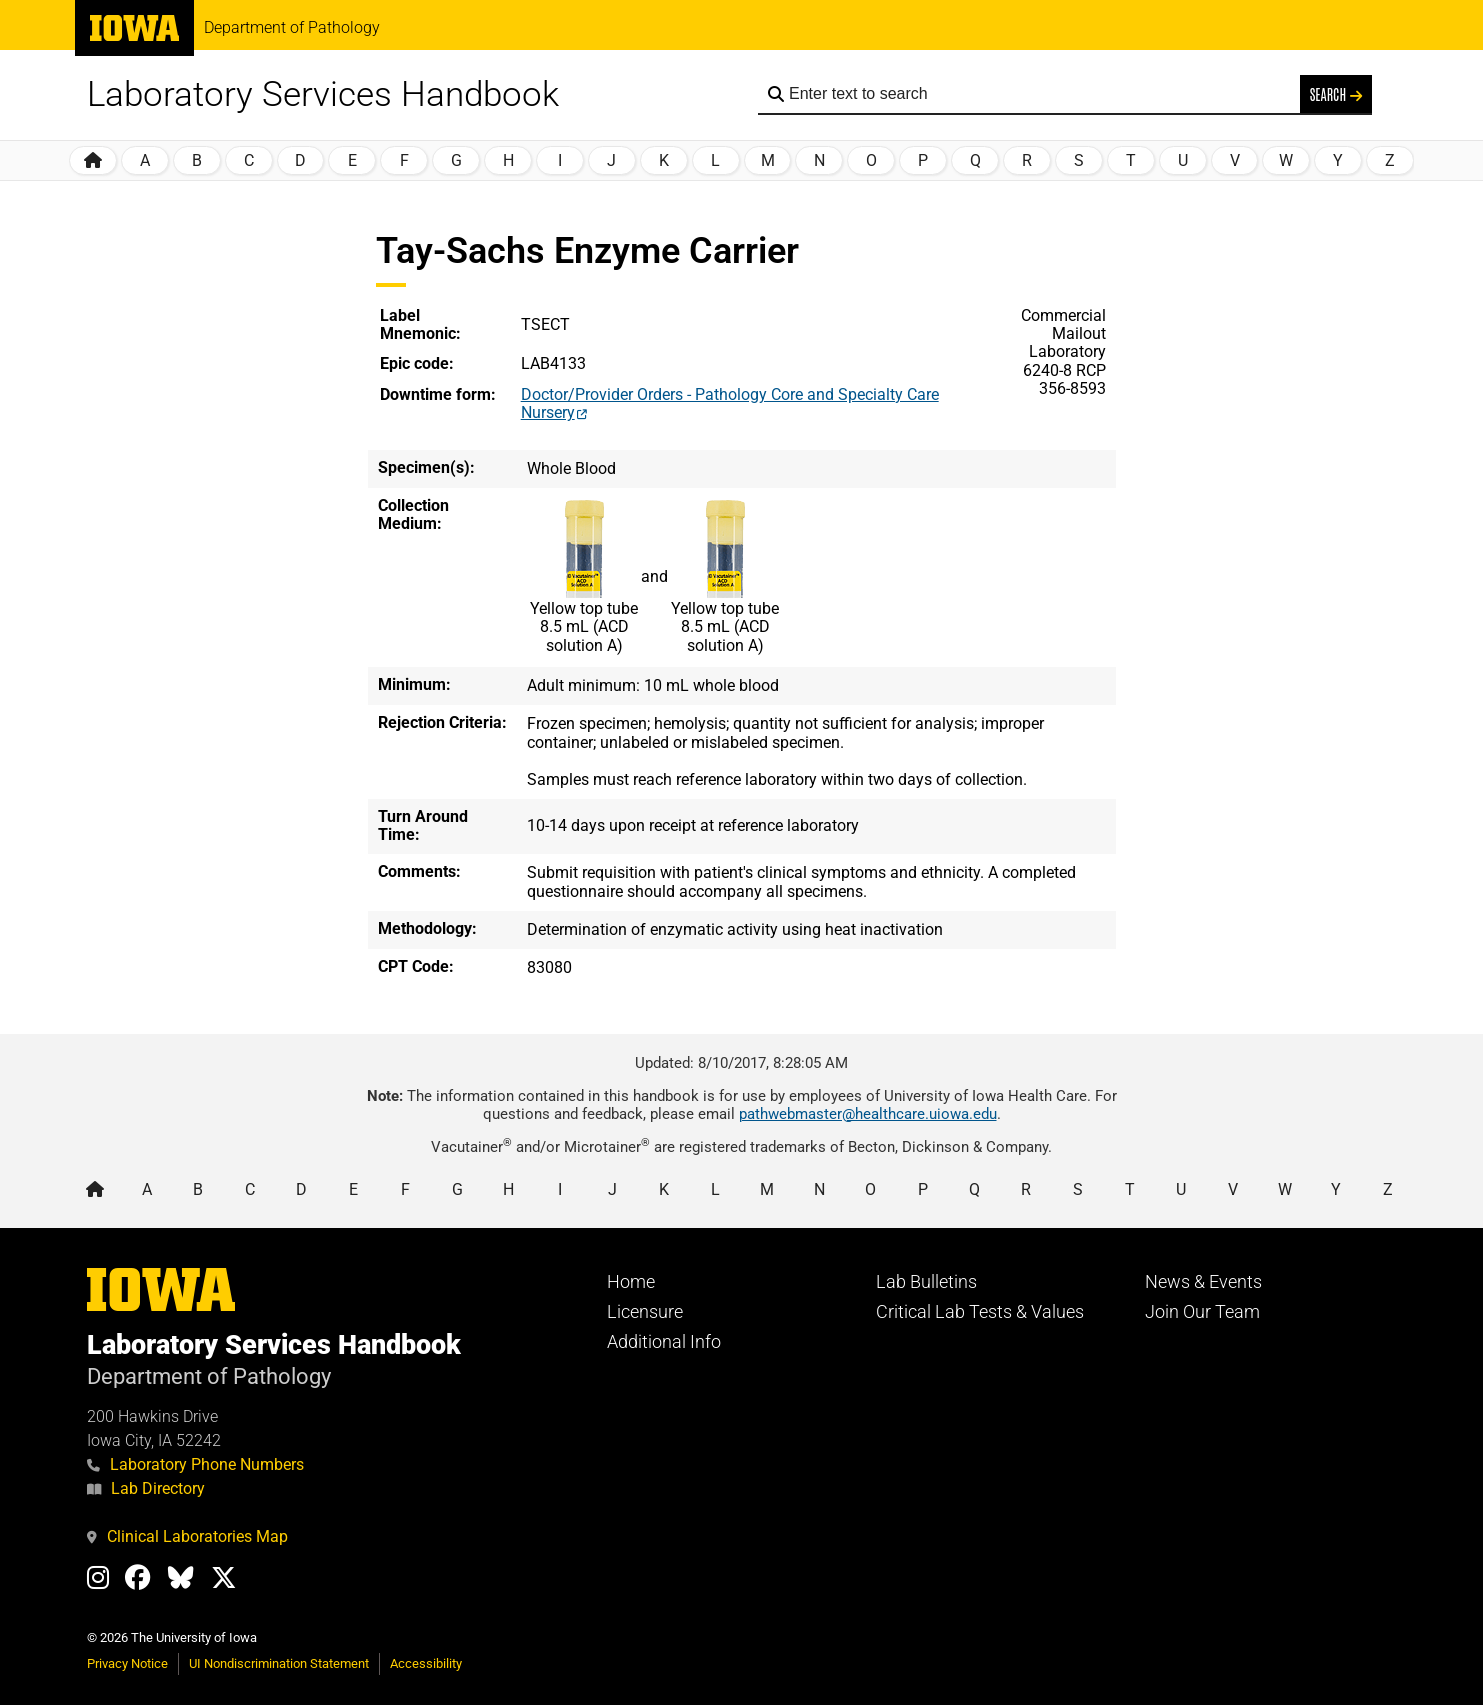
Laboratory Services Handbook (323, 94)
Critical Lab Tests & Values (980, 1312)
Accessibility (426, 1663)
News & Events (1203, 1282)
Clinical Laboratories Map (187, 1536)
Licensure (645, 1312)
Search (1336, 94)
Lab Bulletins (926, 1282)
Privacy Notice (127, 1663)
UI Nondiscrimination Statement (279, 1663)
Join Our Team (1202, 1312)
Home (631, 1282)
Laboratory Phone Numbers (195, 1464)
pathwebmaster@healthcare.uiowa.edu (868, 1114)
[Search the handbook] (1039, 94)
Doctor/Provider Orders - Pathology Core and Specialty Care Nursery (730, 403)
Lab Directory (146, 1488)
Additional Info (664, 1342)
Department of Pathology (292, 28)
